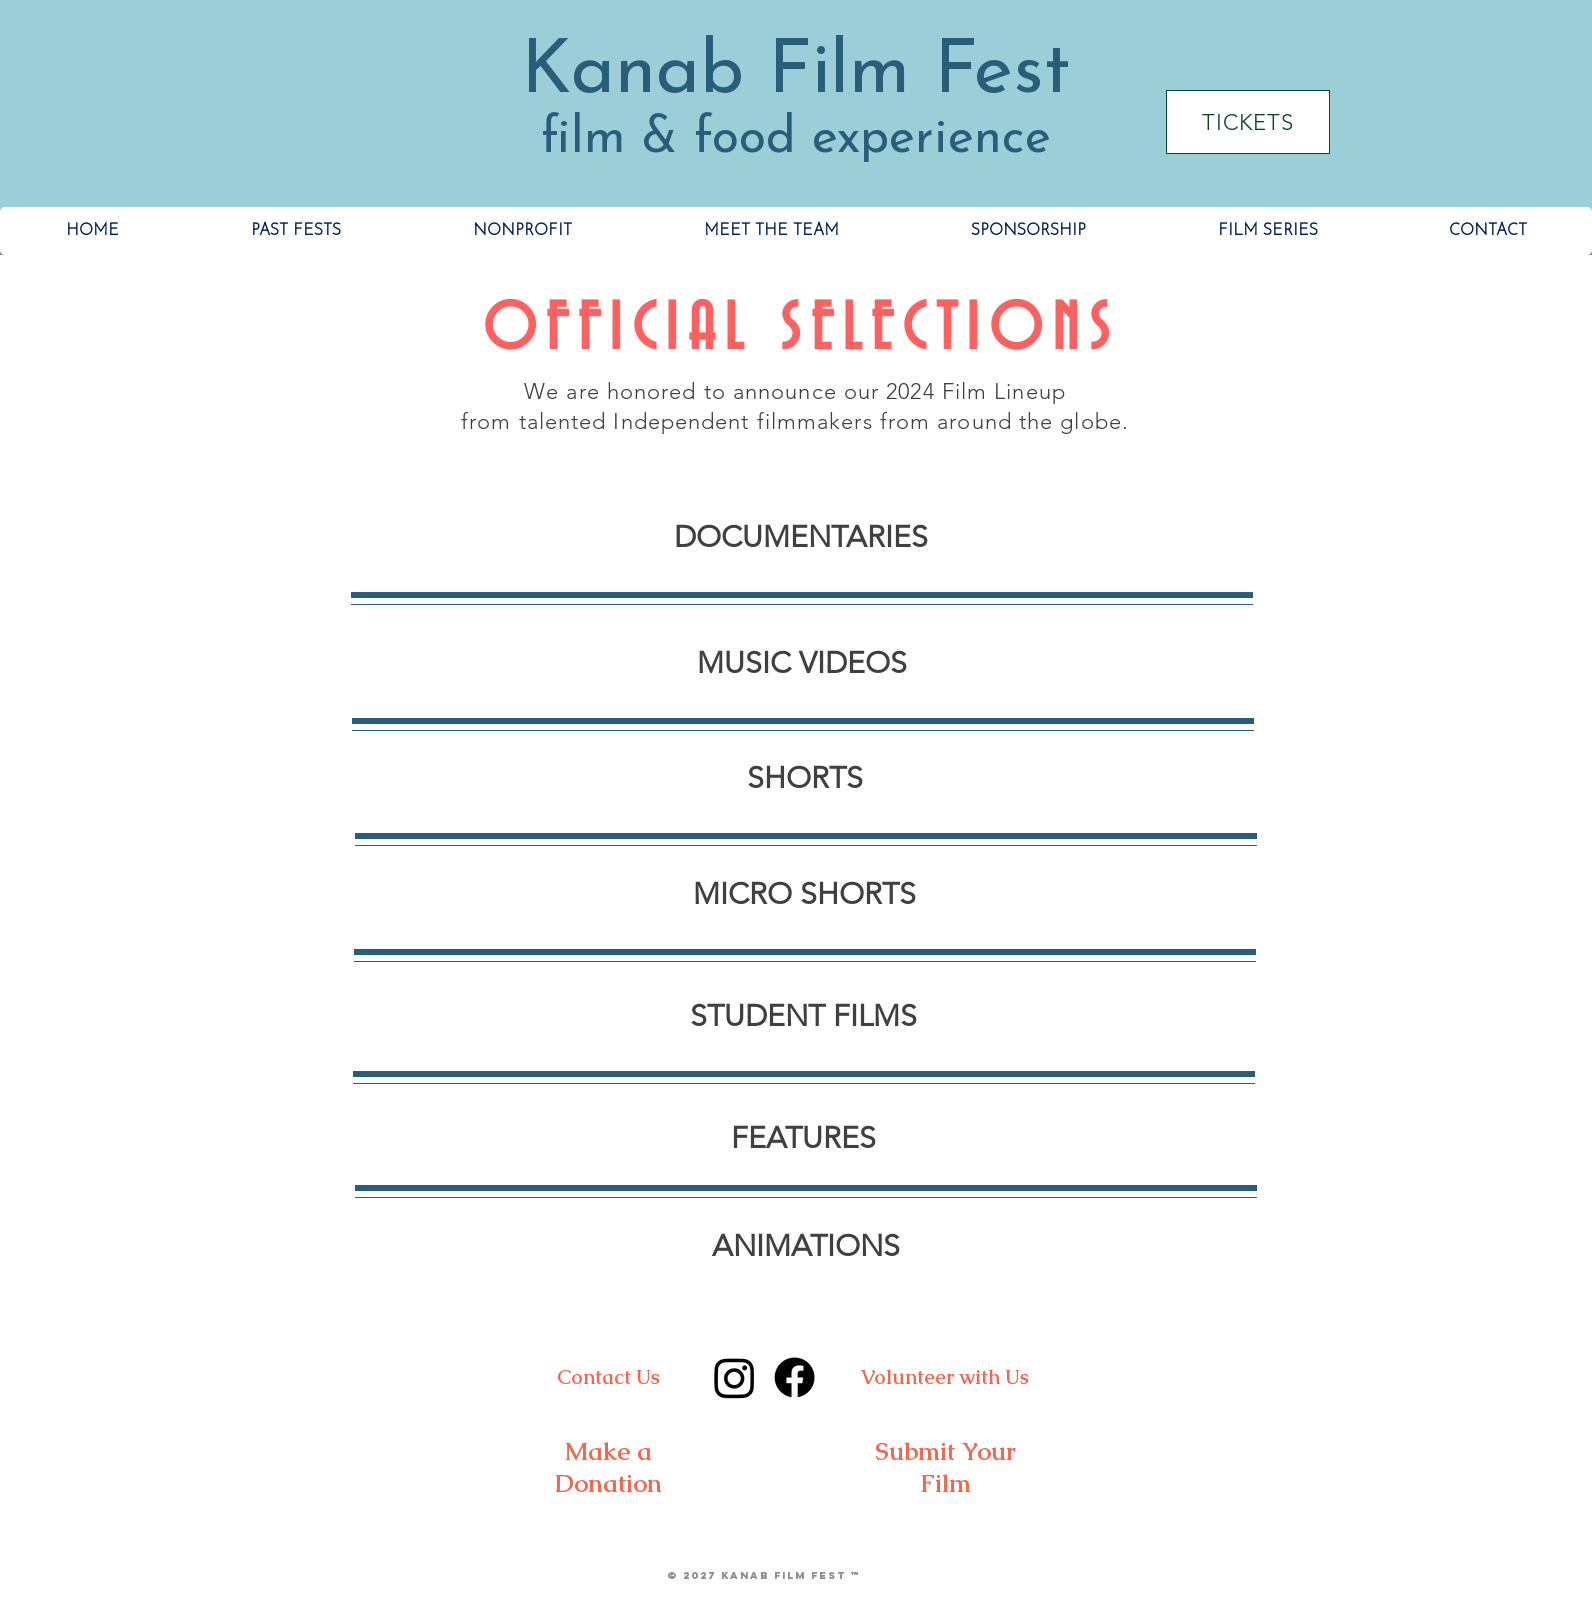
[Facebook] (794, 1377)
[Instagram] (734, 1377)
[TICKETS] (1248, 122)
